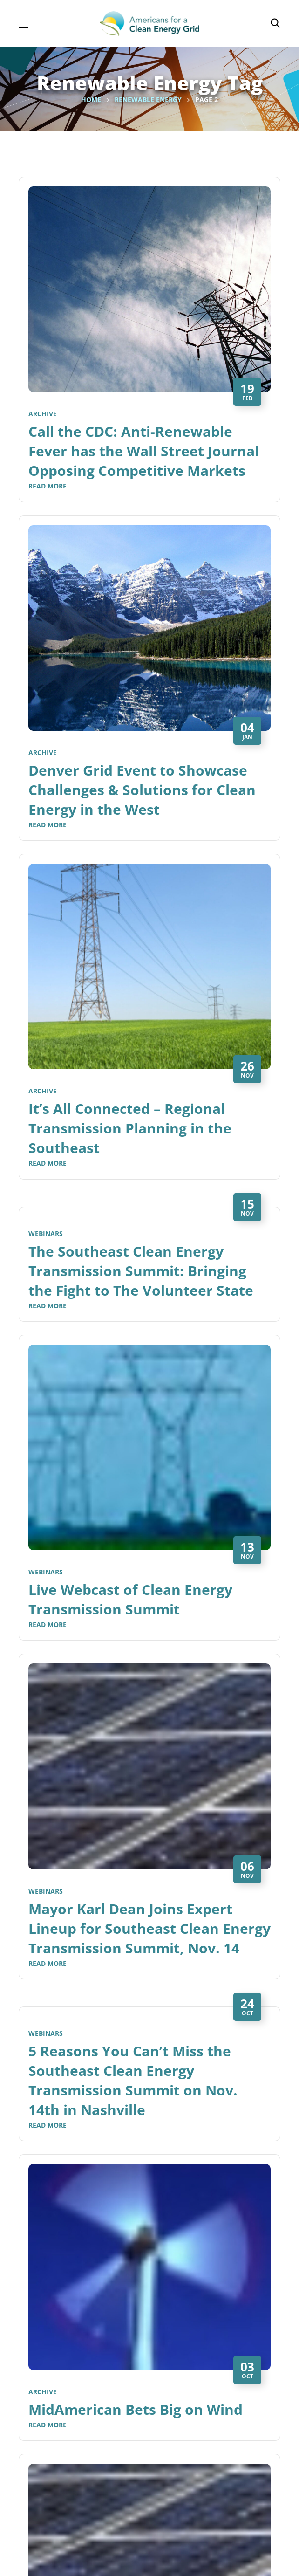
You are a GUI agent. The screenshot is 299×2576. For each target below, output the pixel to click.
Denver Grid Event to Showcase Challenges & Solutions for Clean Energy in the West (142, 790)
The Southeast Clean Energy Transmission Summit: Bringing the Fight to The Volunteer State (140, 1271)
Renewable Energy (148, 99)
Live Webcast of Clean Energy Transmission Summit (130, 1599)
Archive (42, 413)
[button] (275, 23)
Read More (47, 485)
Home (91, 99)
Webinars (45, 1233)
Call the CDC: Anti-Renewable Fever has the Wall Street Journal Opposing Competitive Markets (143, 451)
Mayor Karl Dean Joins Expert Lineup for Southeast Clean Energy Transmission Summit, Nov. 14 (149, 1928)
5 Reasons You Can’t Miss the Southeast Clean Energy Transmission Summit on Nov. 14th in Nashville (133, 2080)
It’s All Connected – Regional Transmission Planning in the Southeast (129, 1128)
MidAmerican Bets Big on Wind (135, 2409)
